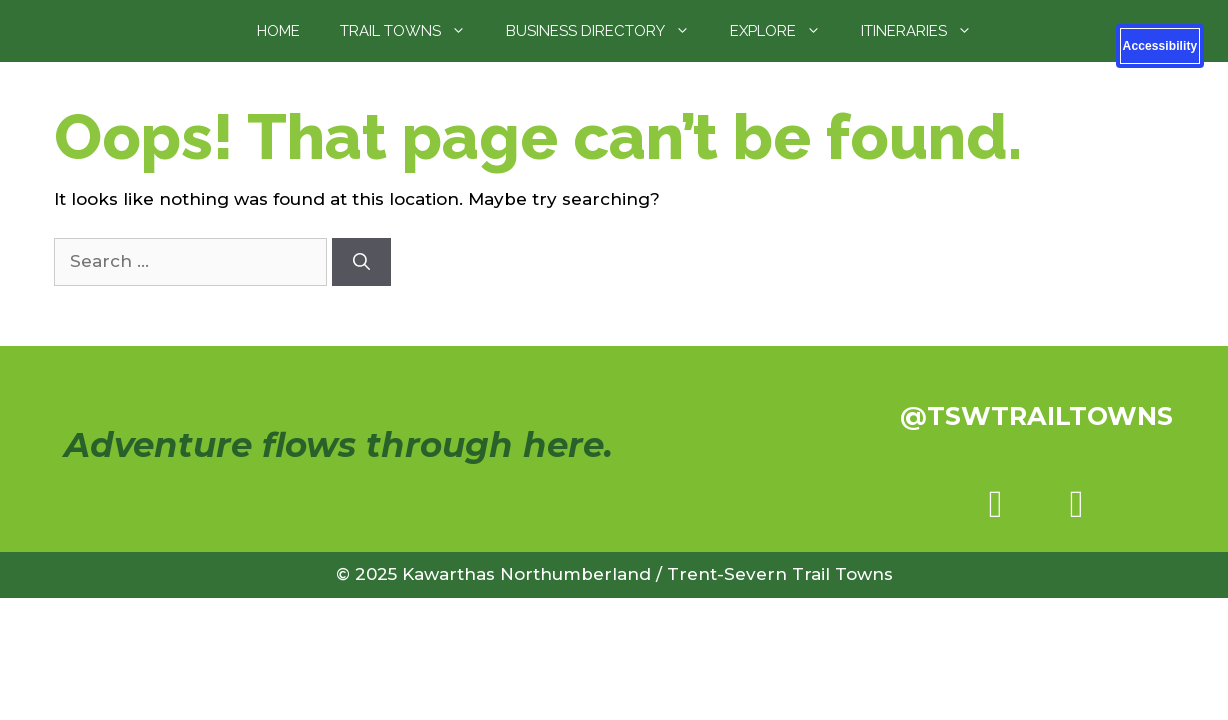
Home (278, 31)
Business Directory (608, 31)
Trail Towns (413, 31)
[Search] (361, 262)
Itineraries (926, 31)
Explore (785, 31)
